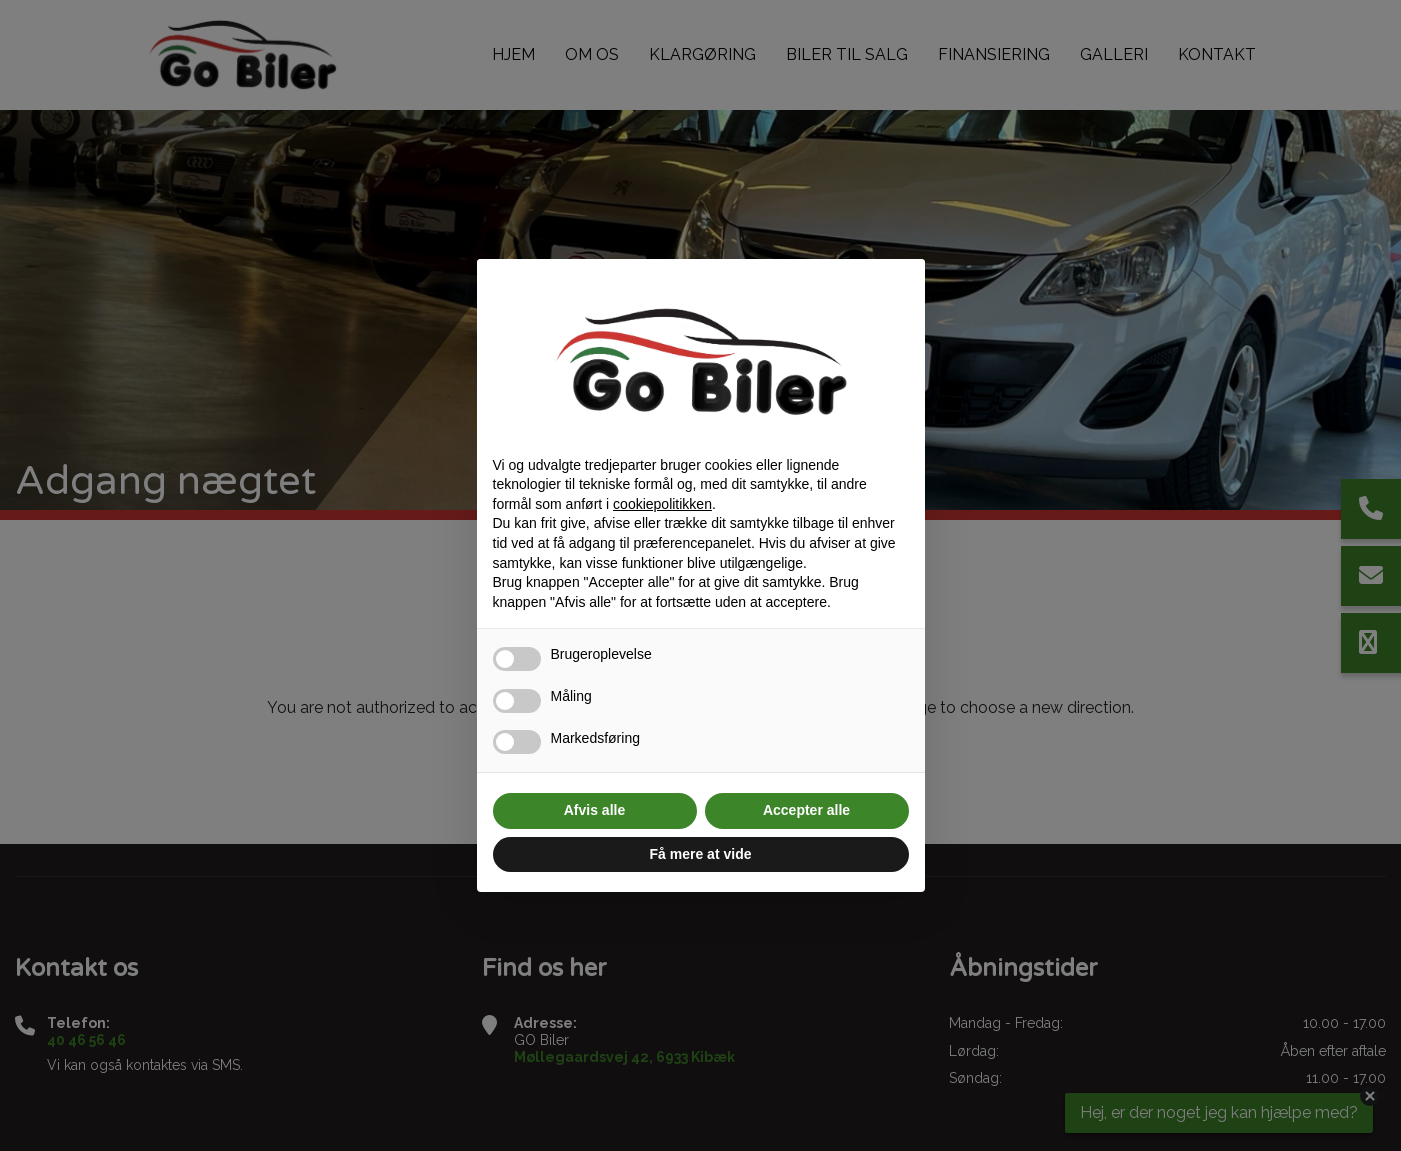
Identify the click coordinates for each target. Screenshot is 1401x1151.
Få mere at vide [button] (701, 854)
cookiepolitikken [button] (662, 504)
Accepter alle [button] (806, 810)
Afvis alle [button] (594, 810)
